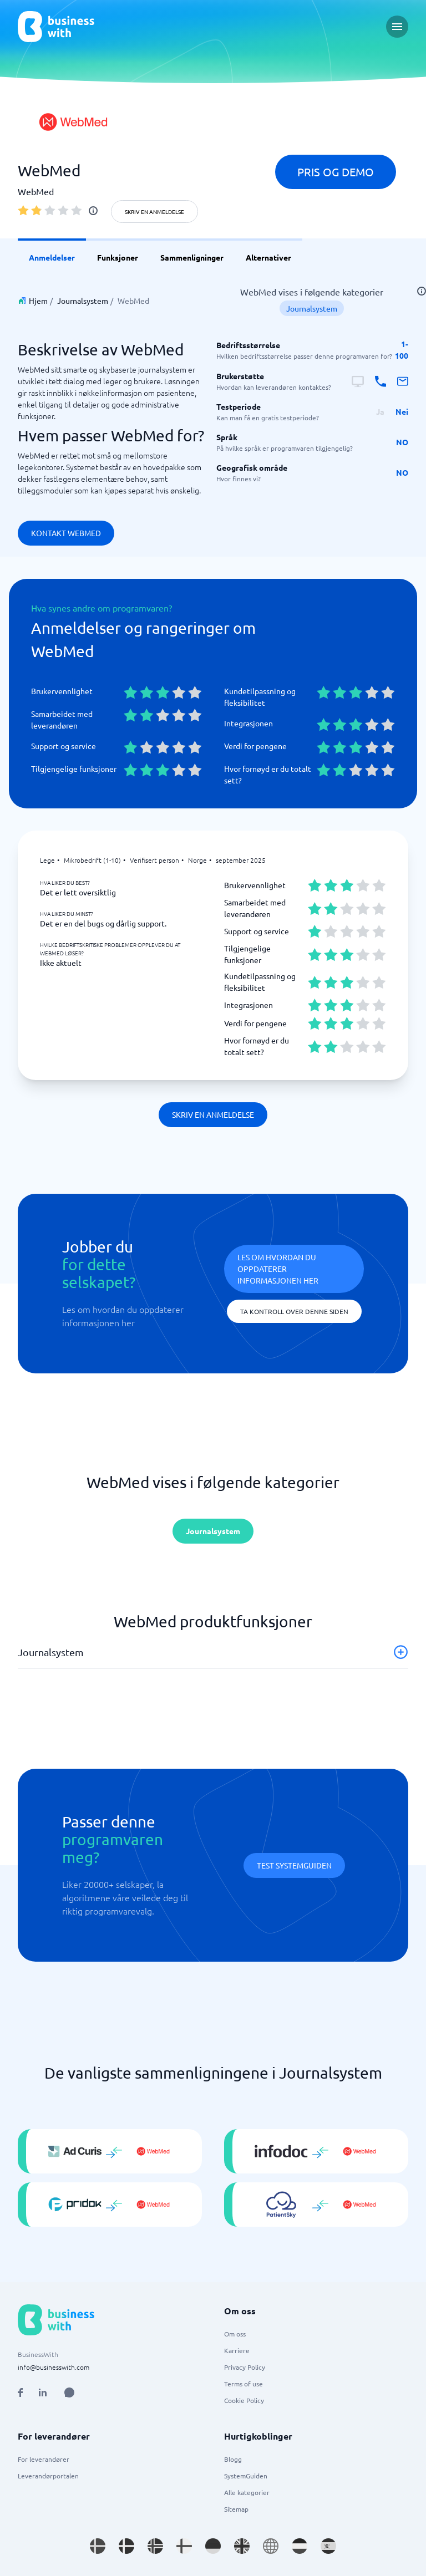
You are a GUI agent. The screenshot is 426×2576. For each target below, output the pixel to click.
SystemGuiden (245, 2475)
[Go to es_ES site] (328, 2546)
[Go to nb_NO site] (155, 2546)
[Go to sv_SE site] (97, 2546)
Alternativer (268, 257)
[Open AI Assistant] (69, 2392)
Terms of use (243, 2383)
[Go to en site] (270, 2546)
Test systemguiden (294, 1865)
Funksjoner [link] (117, 257)
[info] (93, 210)
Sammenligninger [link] (192, 257)
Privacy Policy (244, 2367)
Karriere (237, 2350)
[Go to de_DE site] (213, 2546)
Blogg (233, 2459)
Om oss (235, 2333)
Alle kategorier (247, 2492)
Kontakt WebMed (66, 533)
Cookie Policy (244, 2400)
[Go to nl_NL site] (299, 2546)
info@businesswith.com (53, 2367)
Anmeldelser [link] (52, 257)
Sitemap (236, 2508)
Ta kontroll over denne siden (294, 1311)
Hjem (38, 301)
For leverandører (43, 2459)
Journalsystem (82, 301)
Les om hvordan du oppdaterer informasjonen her (277, 1268)
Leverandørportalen (48, 2475)
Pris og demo (335, 172)
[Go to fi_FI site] (184, 2546)
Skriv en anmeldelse (154, 211)
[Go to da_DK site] (126, 2546)
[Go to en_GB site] (242, 2546)
